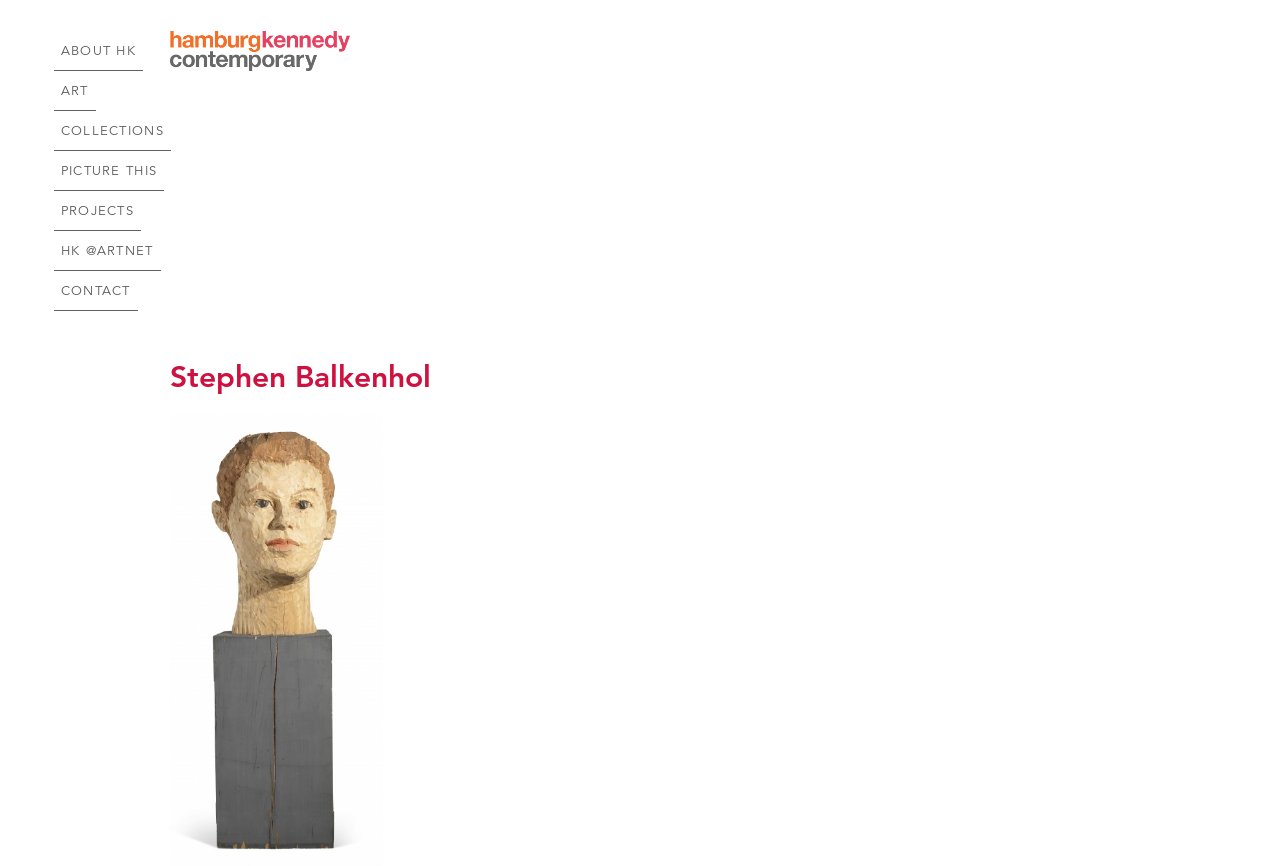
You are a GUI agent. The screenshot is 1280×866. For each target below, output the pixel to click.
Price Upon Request (239, 680)
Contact (1068, 51)
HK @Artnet (972, 51)
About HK (516, 51)
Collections (662, 51)
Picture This (776, 51)
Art (583, 51)
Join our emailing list (795, 785)
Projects (874, 51)
